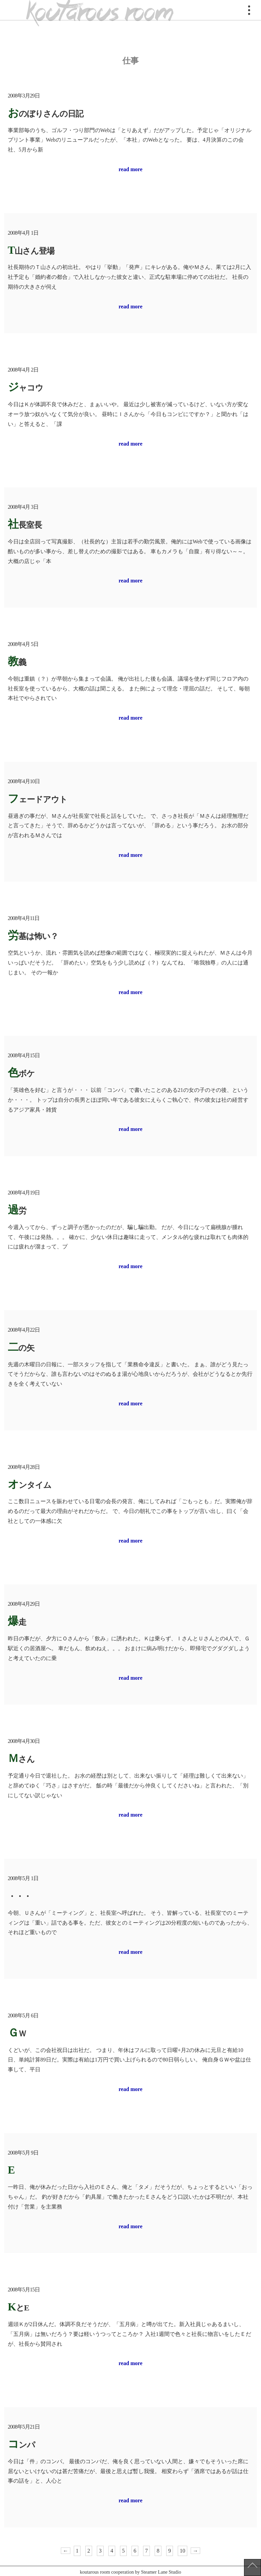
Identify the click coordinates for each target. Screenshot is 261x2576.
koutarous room (99, 10)
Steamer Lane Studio (161, 2572)
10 (182, 2551)
